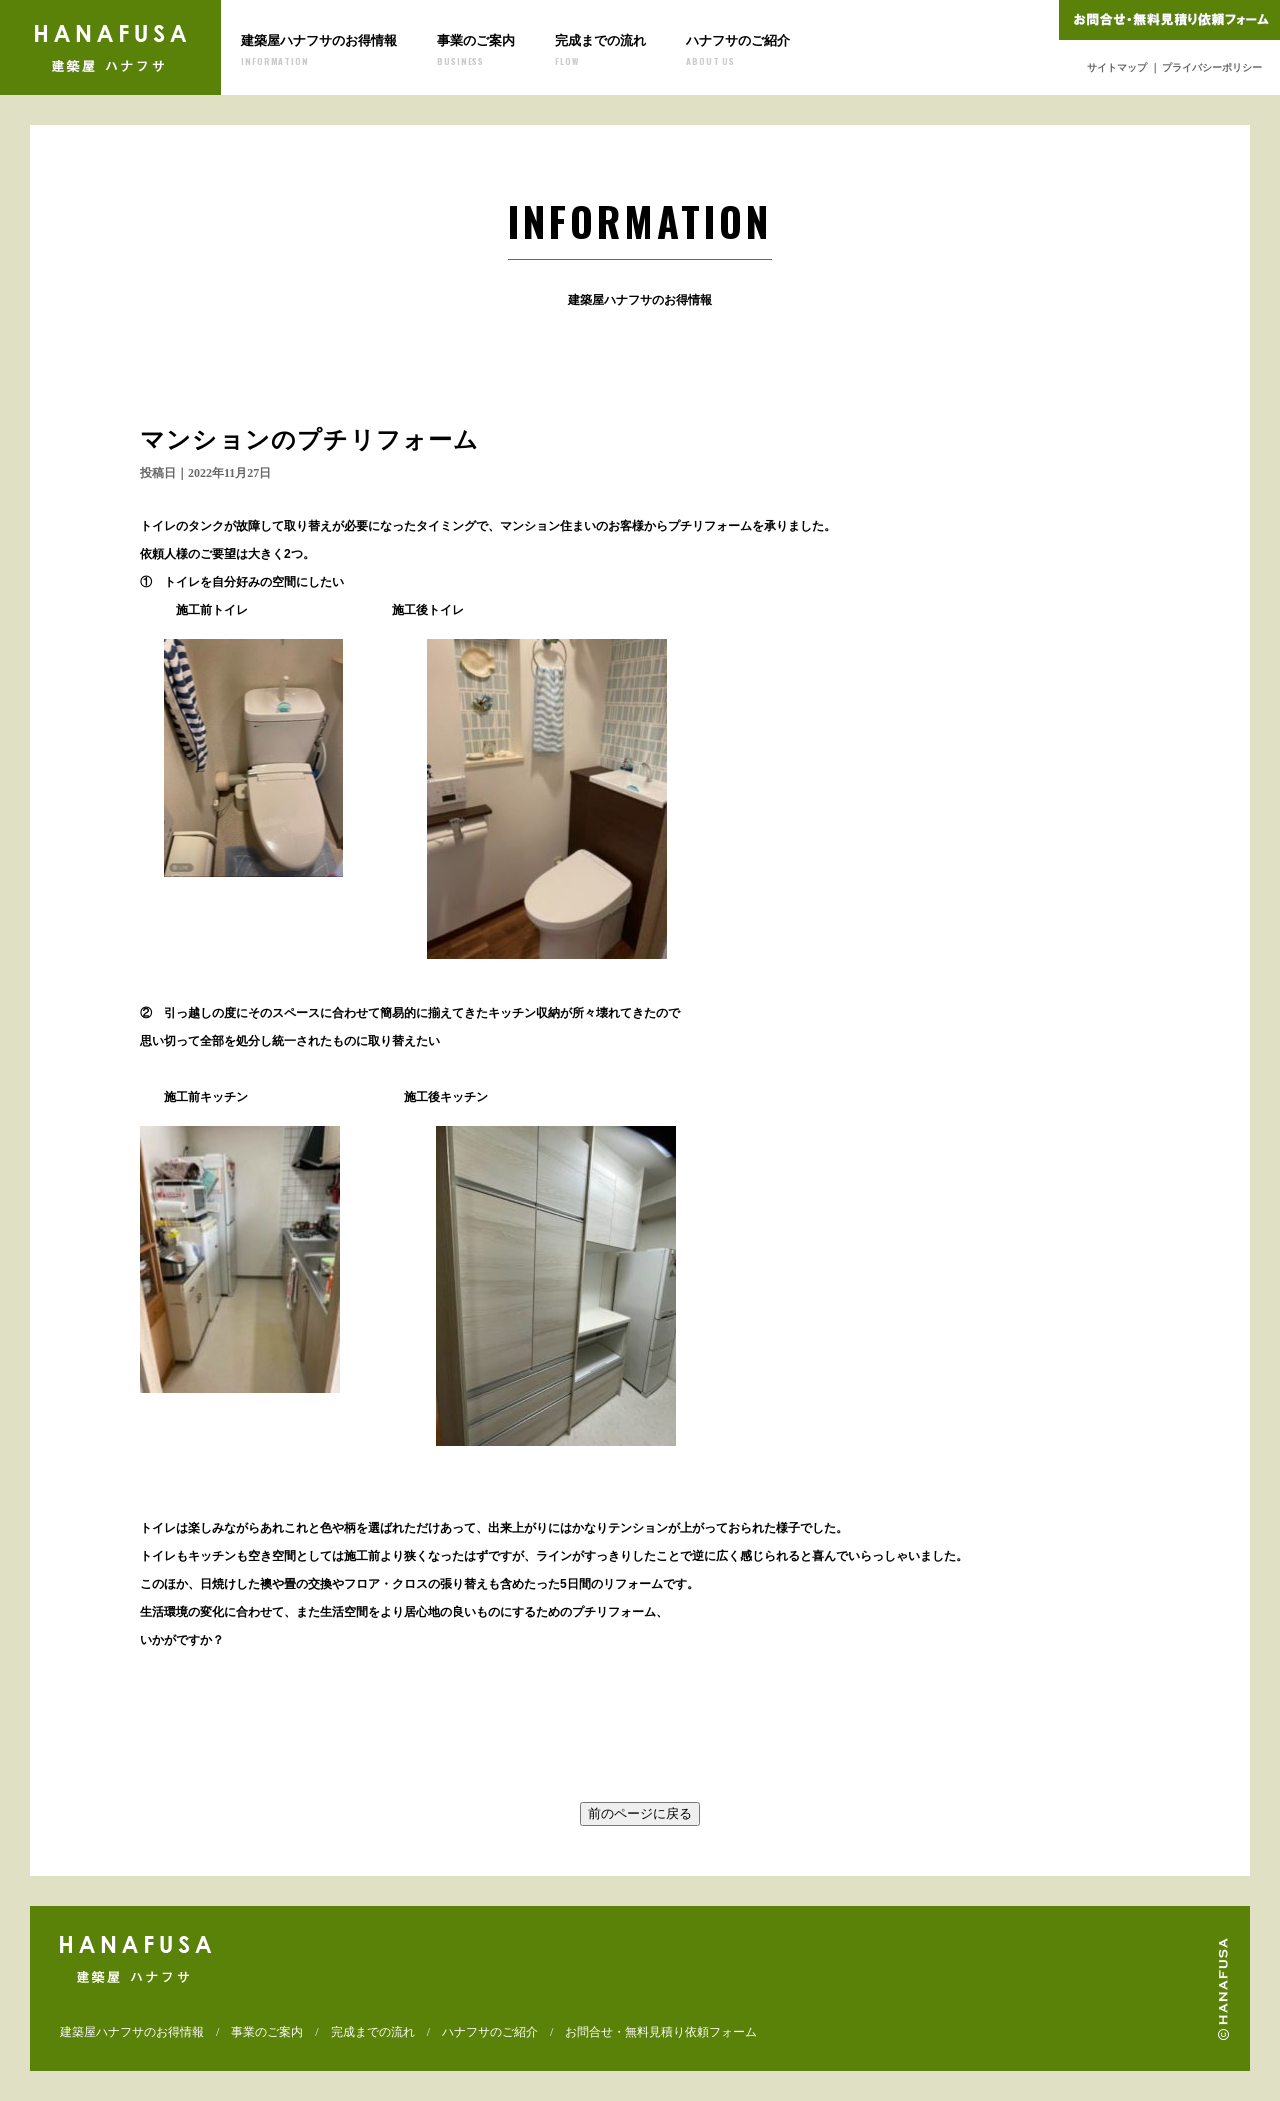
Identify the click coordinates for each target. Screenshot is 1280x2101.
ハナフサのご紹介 (738, 50)
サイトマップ (1117, 67)
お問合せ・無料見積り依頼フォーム (661, 2032)
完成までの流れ (600, 50)
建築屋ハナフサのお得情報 (319, 50)
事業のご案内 (476, 50)
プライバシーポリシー (1212, 67)
